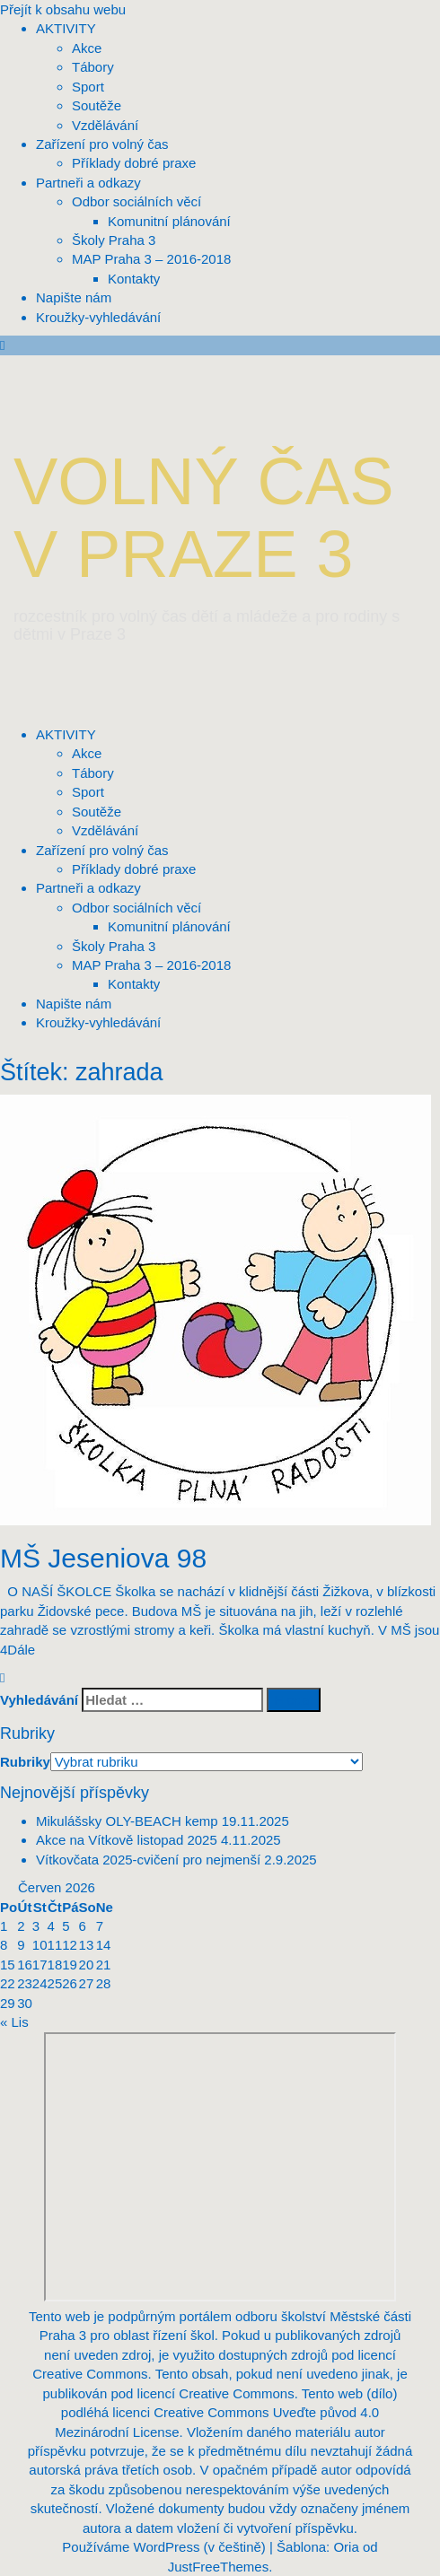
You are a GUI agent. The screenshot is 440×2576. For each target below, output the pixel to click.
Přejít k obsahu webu (63, 9)
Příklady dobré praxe (134, 869)
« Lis (14, 2022)
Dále (21, 1649)
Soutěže (96, 811)
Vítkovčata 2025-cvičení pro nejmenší (148, 1859)
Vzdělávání (105, 830)
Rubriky (25, 1761)
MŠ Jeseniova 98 (103, 1558)
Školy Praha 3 (113, 946)
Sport (88, 791)
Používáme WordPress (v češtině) (163, 2546)
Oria (345, 2546)
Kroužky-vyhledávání (98, 1022)
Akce (86, 753)
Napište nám (73, 1003)
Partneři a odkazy (88, 887)
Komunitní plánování (169, 926)
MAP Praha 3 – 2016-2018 (151, 965)
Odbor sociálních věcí (136, 907)
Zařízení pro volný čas (102, 850)
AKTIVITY (66, 734)
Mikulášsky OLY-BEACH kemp (127, 1821)
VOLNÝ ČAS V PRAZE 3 (203, 517)
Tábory (93, 773)
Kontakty (134, 983)
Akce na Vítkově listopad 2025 (126, 1839)
